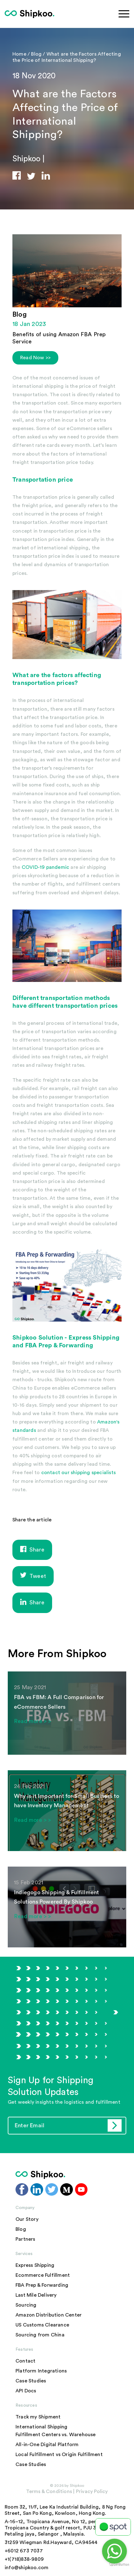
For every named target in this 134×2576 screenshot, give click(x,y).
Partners (25, 2239)
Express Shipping (94, 1338)
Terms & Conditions (49, 2491)
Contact (25, 2360)
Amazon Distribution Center (49, 2314)
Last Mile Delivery (36, 2295)
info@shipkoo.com (26, 2567)
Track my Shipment (38, 2416)
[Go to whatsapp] (114, 2551)
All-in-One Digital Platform (47, 2444)
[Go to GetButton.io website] (119, 2565)
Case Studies (31, 2380)
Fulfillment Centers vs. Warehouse (56, 2434)
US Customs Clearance (42, 2324)
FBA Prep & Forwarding (42, 2285)
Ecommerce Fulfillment (43, 2275)
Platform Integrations (41, 2370)
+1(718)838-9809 (24, 2559)
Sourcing (26, 2305)
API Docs (26, 2390)
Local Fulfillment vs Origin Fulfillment (59, 2454)
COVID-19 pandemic (45, 867)
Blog (37, 54)
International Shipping (41, 2426)
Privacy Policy (91, 2491)
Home (19, 54)
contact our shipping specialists (78, 1472)
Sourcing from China (40, 2334)
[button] (19, 175)
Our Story (27, 2219)
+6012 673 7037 (24, 2550)
